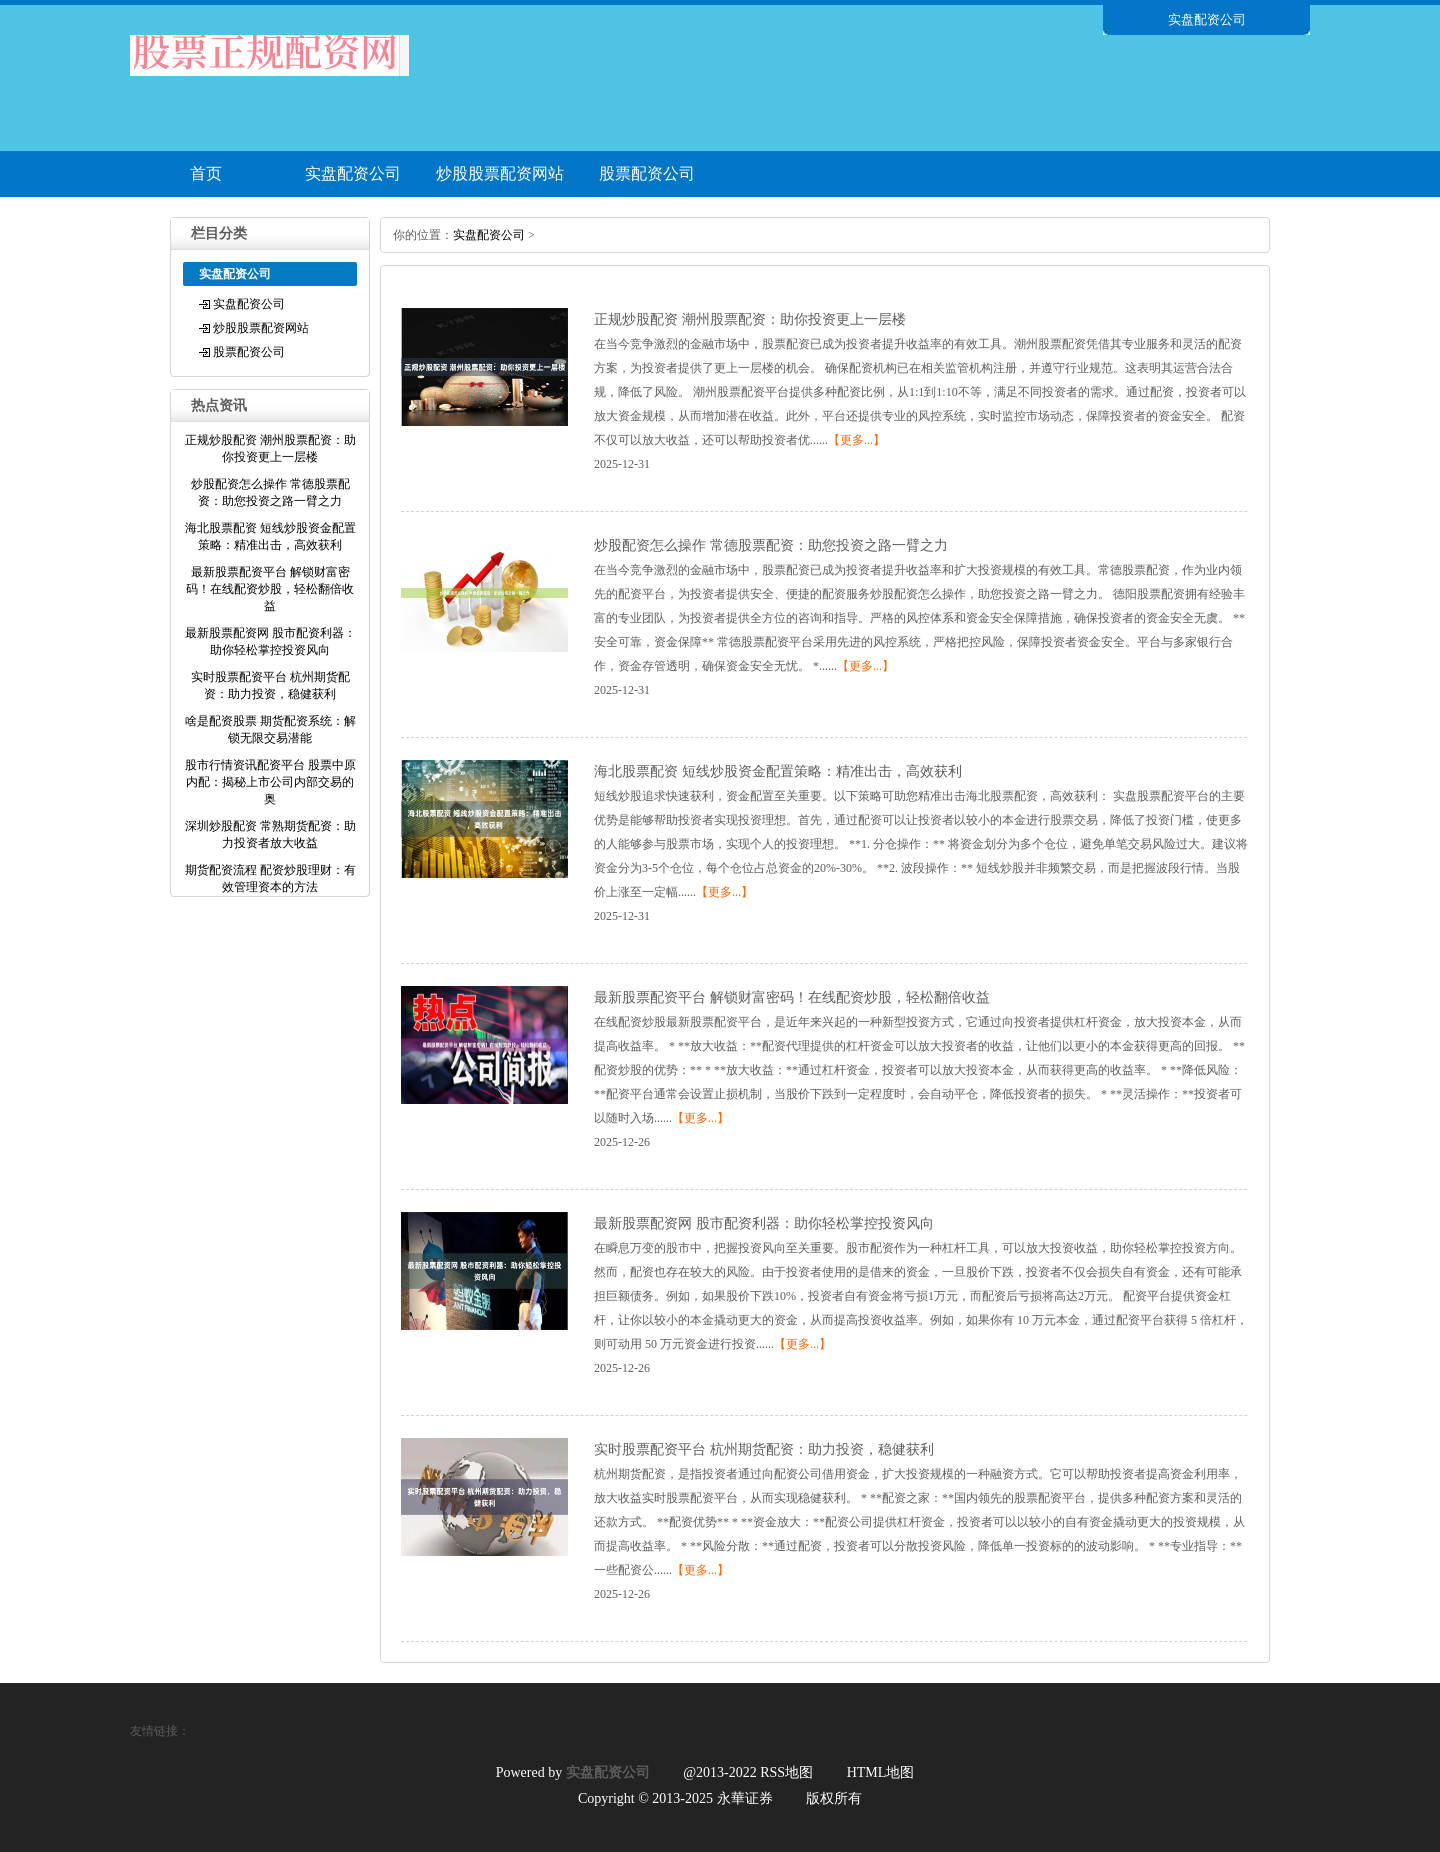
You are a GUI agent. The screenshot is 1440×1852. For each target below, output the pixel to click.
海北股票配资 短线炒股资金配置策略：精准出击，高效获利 (778, 771)
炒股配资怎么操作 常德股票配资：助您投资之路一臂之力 (771, 545)
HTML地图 (881, 1772)
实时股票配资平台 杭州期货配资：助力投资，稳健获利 (764, 1449)
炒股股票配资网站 (500, 173)
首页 (206, 173)
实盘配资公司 (353, 173)
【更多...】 (856, 440)
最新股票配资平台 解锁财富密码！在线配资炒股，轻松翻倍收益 (792, 997)
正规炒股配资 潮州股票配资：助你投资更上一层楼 (750, 319)
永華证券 (745, 1798)
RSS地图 (786, 1772)
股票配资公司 (647, 173)
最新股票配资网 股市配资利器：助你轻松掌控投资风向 (764, 1223)
